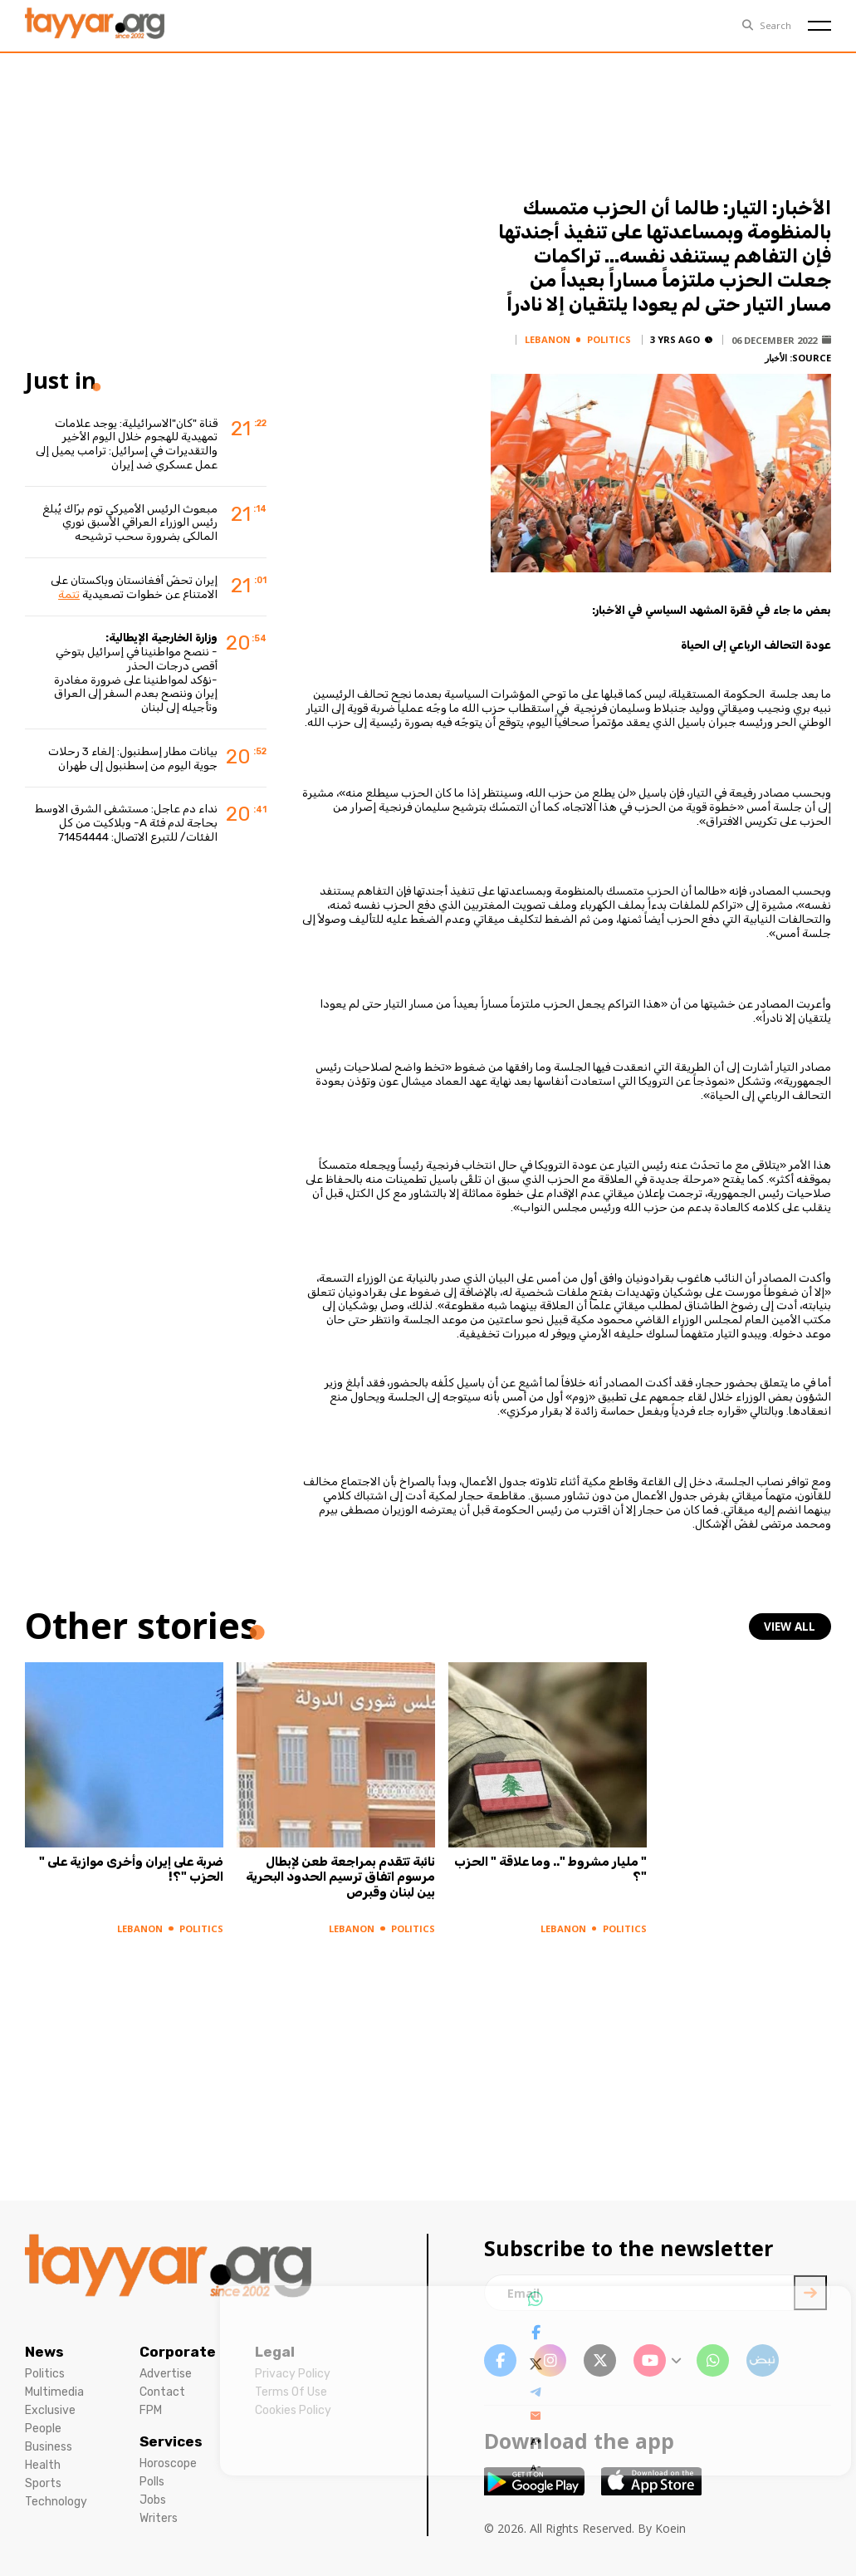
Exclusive (50, 2410)
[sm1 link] (762, 2360)
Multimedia (54, 2392)
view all (791, 1626)
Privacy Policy (292, 2374)
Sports (43, 2483)
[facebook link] (500, 2360)
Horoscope (168, 2463)
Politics (45, 2374)
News (44, 2351)
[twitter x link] (600, 2360)
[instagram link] (550, 2360)
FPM (150, 2410)
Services (171, 2441)
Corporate (177, 2351)
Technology (56, 2502)
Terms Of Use (291, 2392)
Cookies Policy (293, 2410)
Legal (275, 2351)
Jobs (152, 2500)
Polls (151, 2482)
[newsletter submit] (810, 2292)
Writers (158, 2518)
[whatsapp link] (713, 2360)
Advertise (165, 2374)
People (43, 2428)
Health (43, 2465)
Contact (162, 2392)
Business (48, 2447)
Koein (670, 2528)
